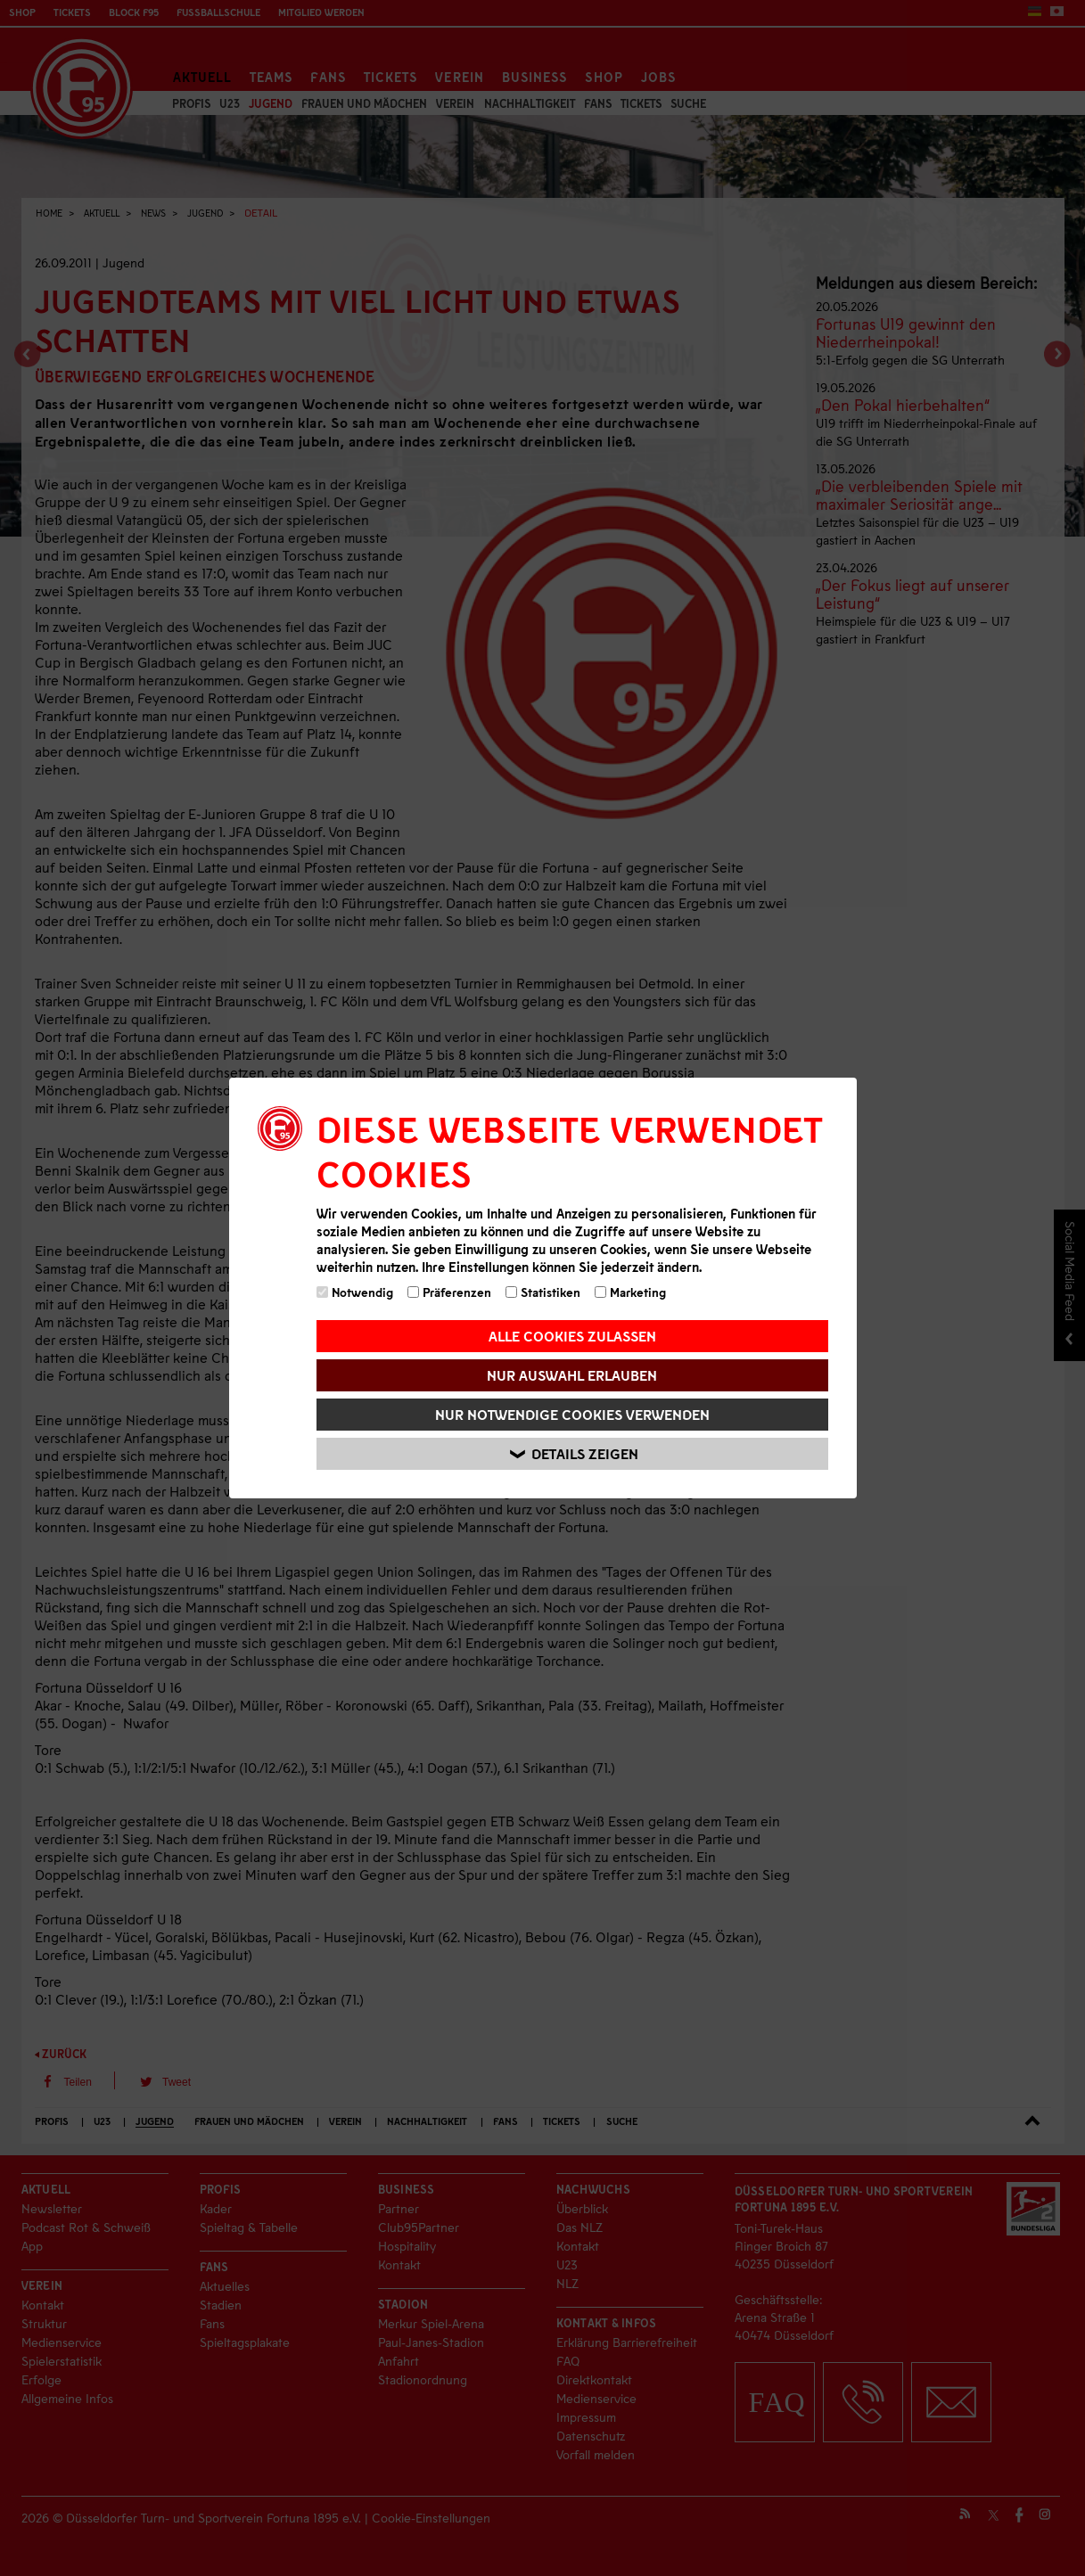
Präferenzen (449, 1292)
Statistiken (543, 1292)
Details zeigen (575, 1454)
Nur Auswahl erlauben (572, 1374)
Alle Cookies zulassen (572, 1335)
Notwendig (354, 1292)
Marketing (630, 1292)
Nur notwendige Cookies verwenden (572, 1414)
